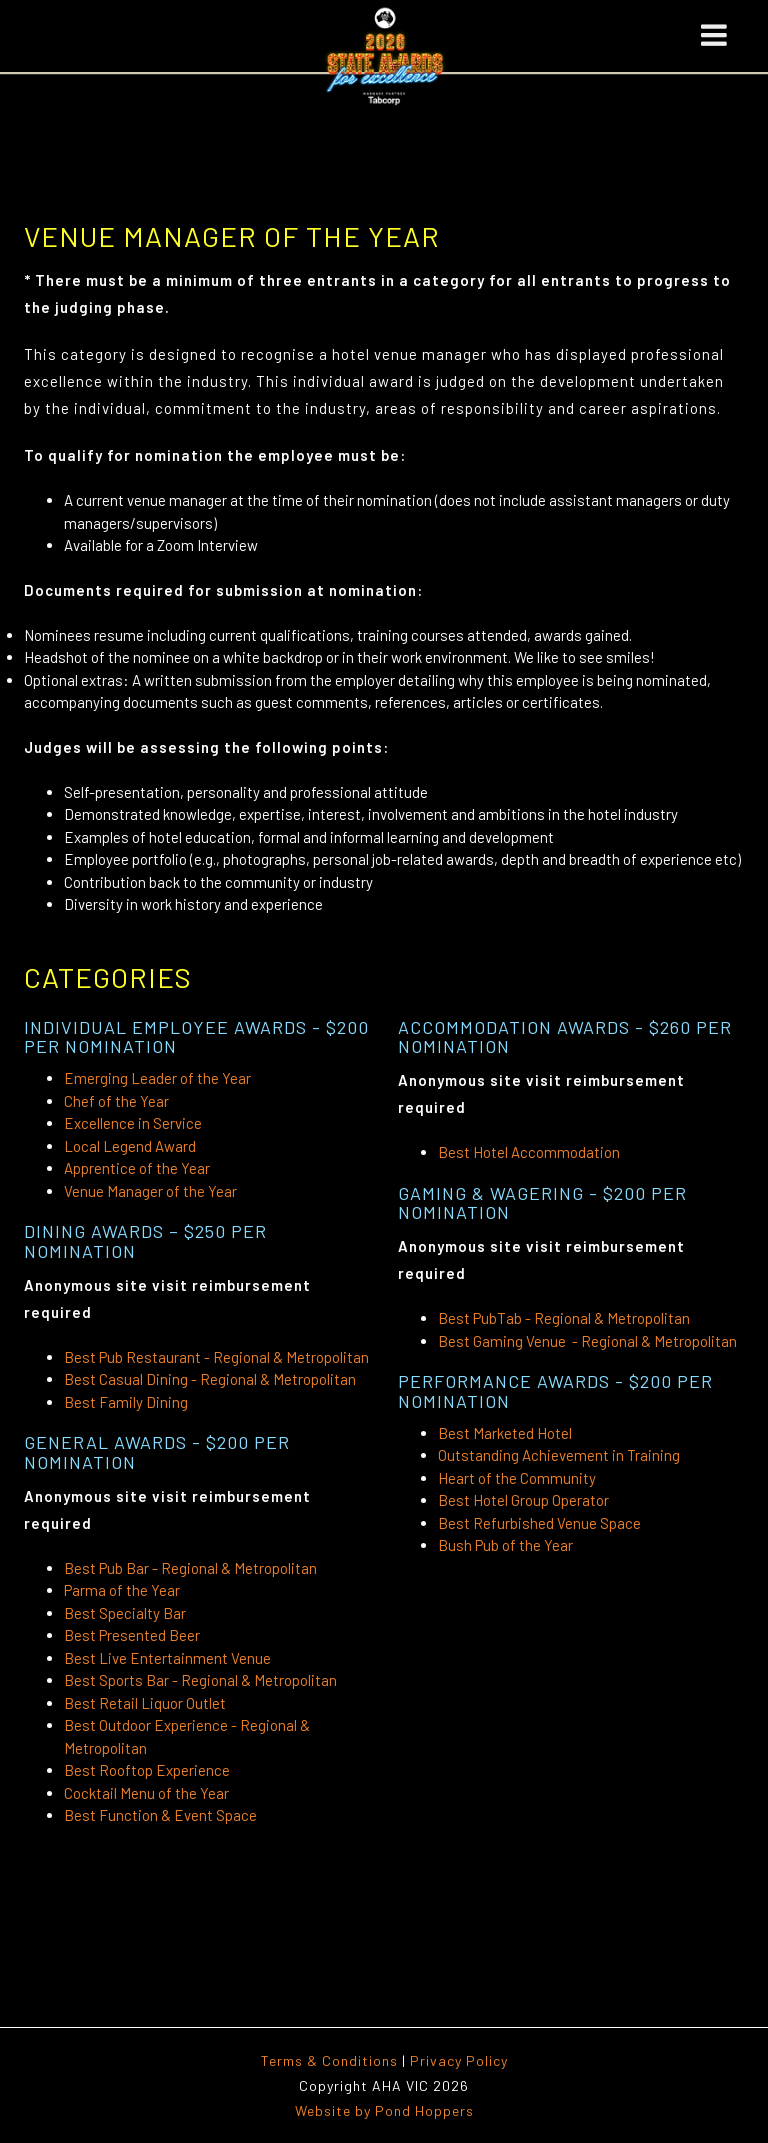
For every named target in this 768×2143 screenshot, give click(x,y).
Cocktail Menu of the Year (146, 1793)
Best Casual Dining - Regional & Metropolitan (210, 1379)
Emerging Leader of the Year (157, 1078)
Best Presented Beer (132, 1635)
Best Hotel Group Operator (523, 1500)
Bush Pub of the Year (505, 1545)
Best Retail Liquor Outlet (145, 1703)
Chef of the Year (116, 1101)
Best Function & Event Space (160, 1815)
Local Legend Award (130, 1146)
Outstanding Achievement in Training (559, 1455)
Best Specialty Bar (125, 1613)
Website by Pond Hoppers (384, 2110)
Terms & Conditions (329, 2060)
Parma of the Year (122, 1590)
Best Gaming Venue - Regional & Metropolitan (587, 1341)
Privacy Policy (459, 2060)
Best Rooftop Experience (147, 1770)
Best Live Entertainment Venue (167, 1658)
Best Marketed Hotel (506, 1433)
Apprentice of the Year (137, 1168)
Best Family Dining (126, 1402)
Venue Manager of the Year (150, 1191)
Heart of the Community (517, 1478)
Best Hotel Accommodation (529, 1152)
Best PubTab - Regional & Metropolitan (564, 1318)
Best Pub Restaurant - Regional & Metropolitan (216, 1357)
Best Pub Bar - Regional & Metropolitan (190, 1568)
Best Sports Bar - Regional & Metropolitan (200, 1680)
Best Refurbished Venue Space (539, 1523)
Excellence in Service (133, 1123)
